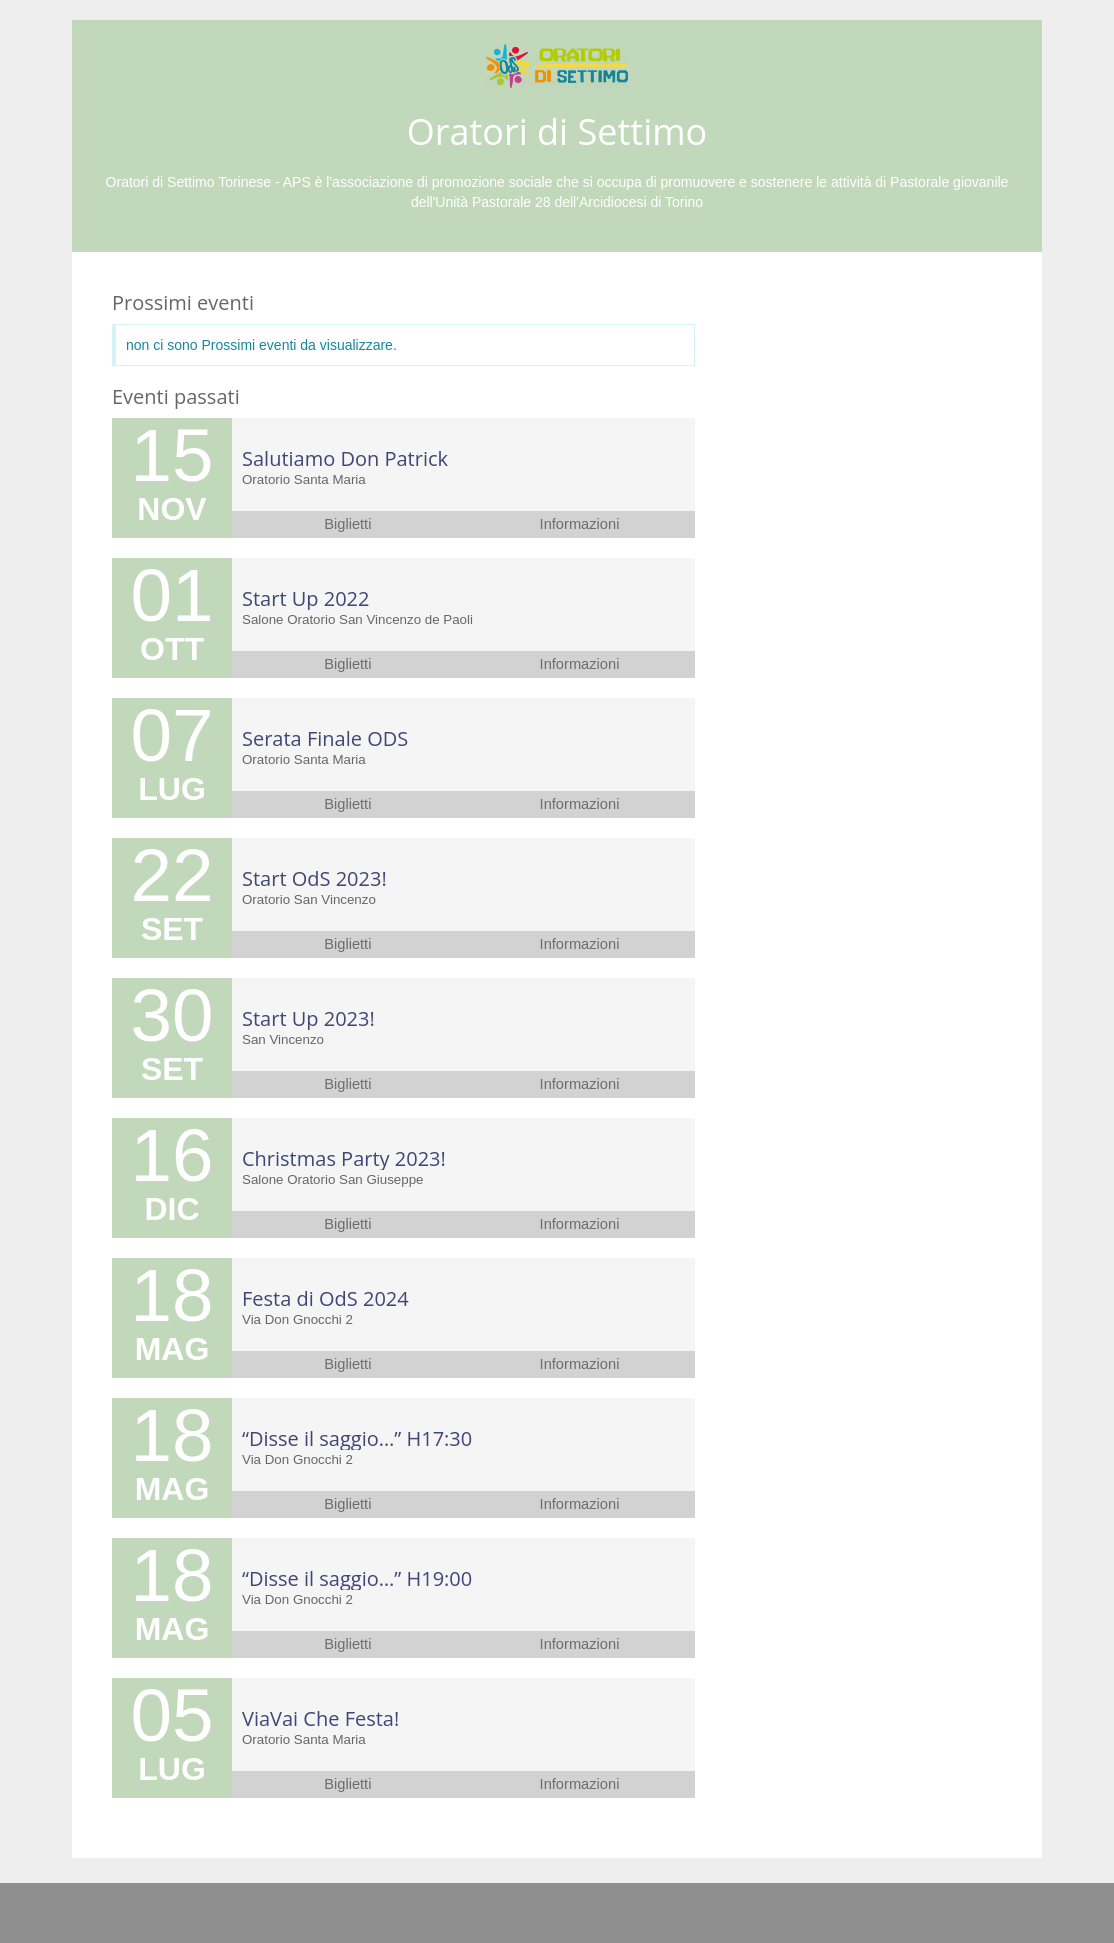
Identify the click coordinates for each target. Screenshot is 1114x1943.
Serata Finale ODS (325, 738)
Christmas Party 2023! (344, 1158)
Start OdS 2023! (314, 878)
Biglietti (347, 524)
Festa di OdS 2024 (325, 1298)
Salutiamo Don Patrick (345, 458)
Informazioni (580, 524)
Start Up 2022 (305, 598)
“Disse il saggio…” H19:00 (357, 1578)
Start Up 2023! (308, 1018)
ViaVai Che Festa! (320, 1718)
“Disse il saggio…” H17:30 (357, 1438)
